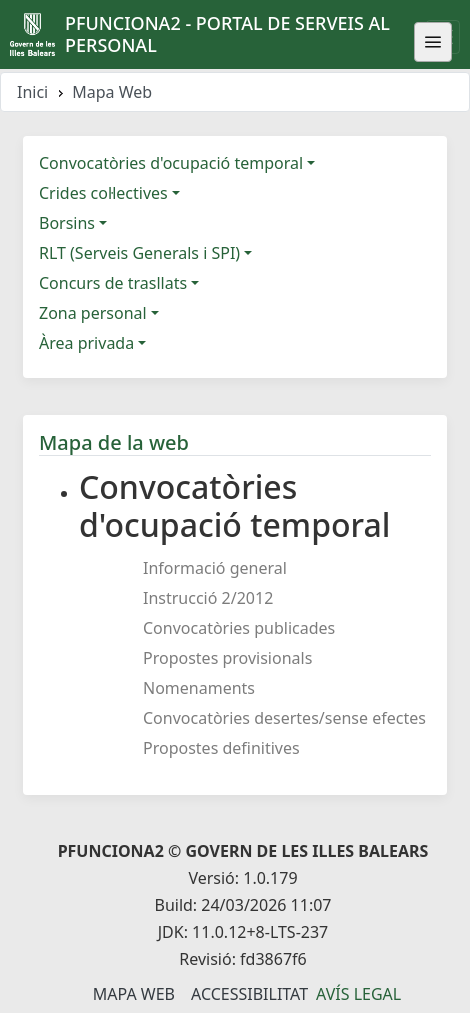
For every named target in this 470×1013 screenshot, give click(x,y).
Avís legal (358, 994)
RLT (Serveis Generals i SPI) (139, 253)
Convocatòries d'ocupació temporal (171, 163)
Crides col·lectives (103, 193)
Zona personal (93, 313)
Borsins (67, 223)
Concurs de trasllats (113, 283)
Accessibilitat (249, 994)
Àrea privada (86, 343)
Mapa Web (134, 994)
